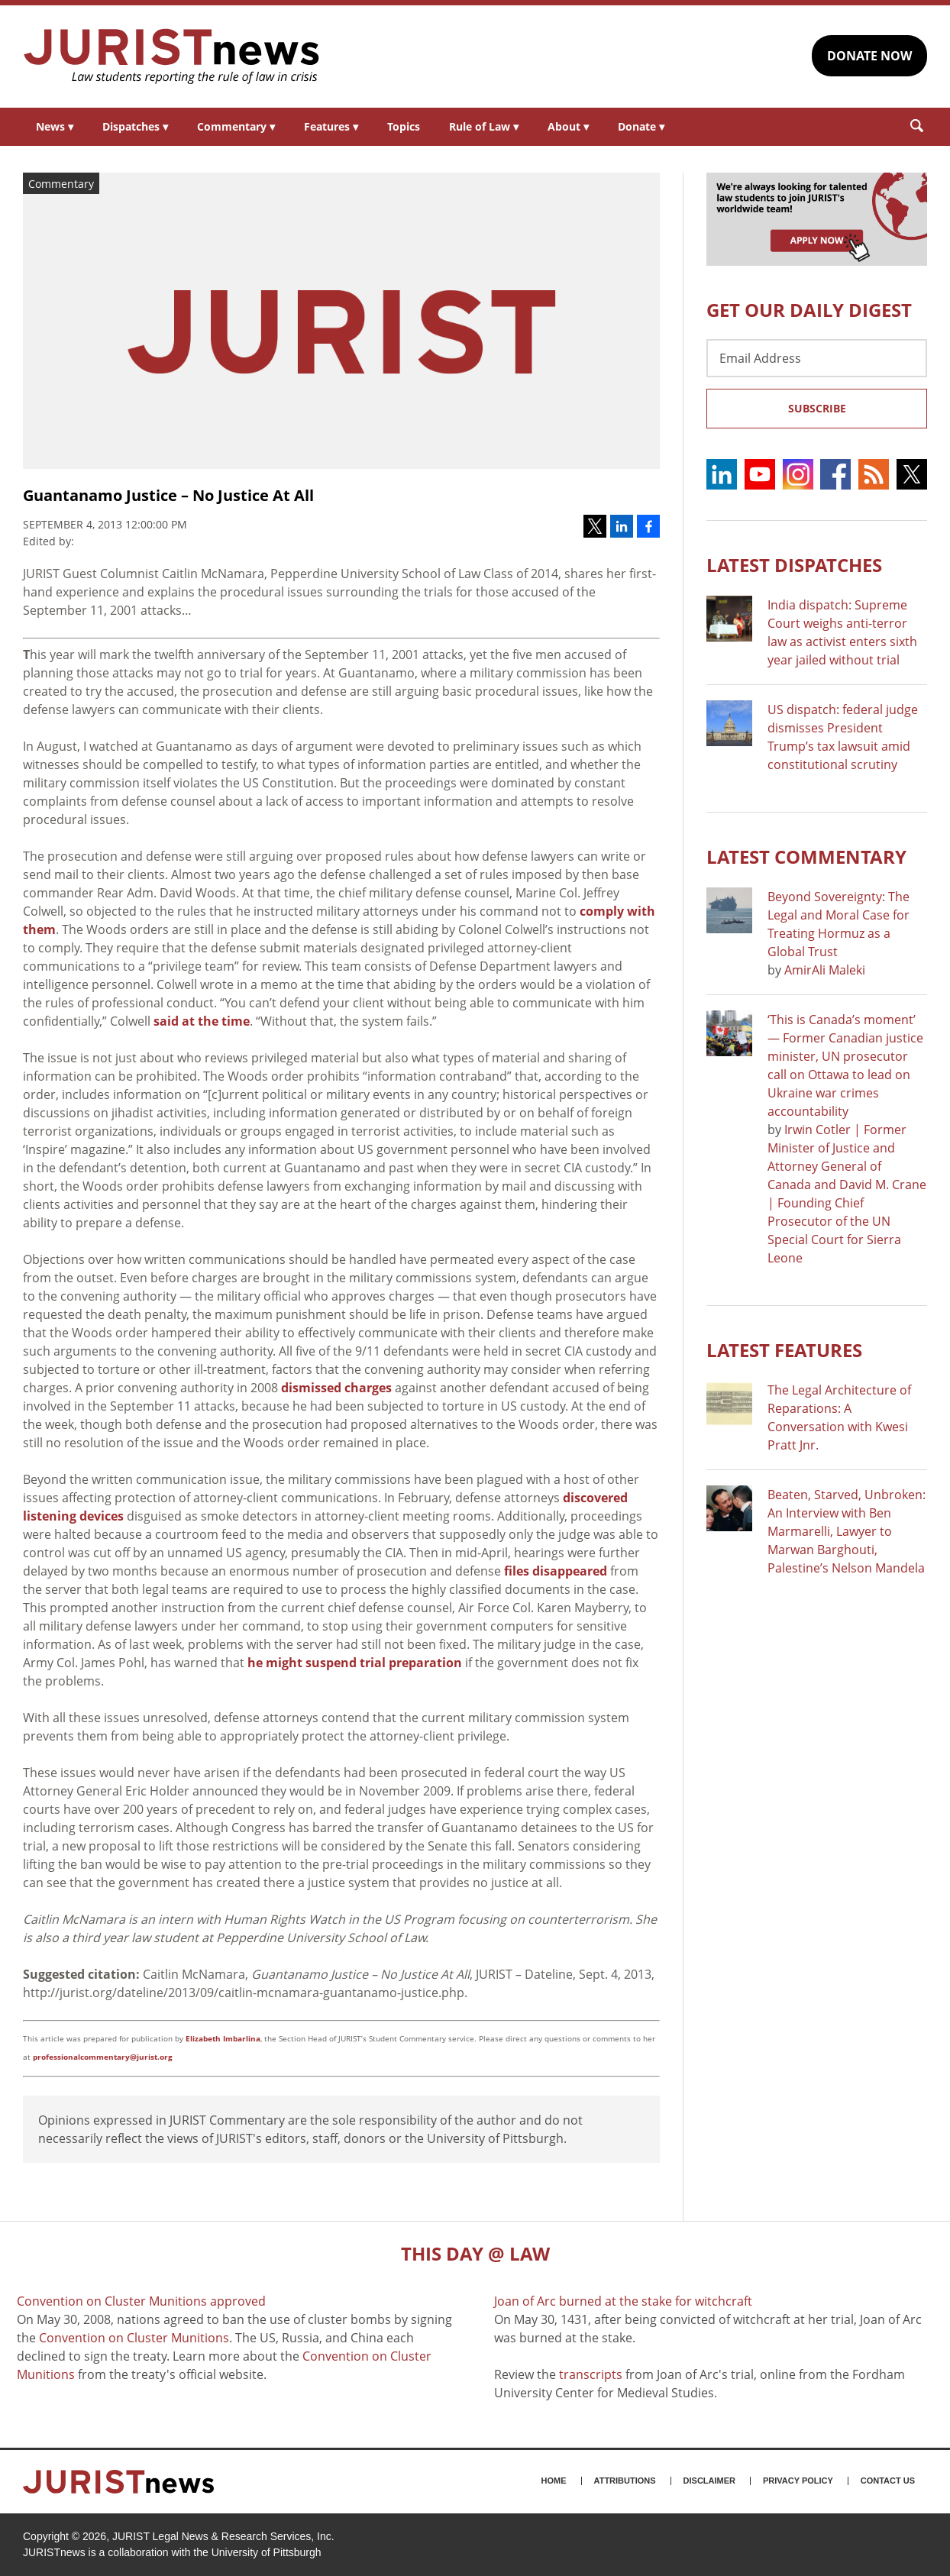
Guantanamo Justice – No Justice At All (168, 495)
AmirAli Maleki (824, 970)
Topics (403, 126)
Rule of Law (484, 126)
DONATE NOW (869, 55)
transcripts (590, 2374)
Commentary (236, 126)
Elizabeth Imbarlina (223, 2038)
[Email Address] (816, 358)
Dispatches (135, 126)
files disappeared (555, 1571)
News (54, 126)
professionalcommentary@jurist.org (103, 2056)
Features (331, 126)
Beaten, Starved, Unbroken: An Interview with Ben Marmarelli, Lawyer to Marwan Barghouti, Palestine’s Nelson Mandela (846, 1531)
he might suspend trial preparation (354, 1662)
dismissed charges (336, 1387)
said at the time (201, 1021)
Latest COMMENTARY (806, 856)
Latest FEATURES (784, 1349)
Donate (641, 126)
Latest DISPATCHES (794, 564)
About (568, 126)
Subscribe (817, 408)
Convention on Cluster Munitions (134, 2337)
